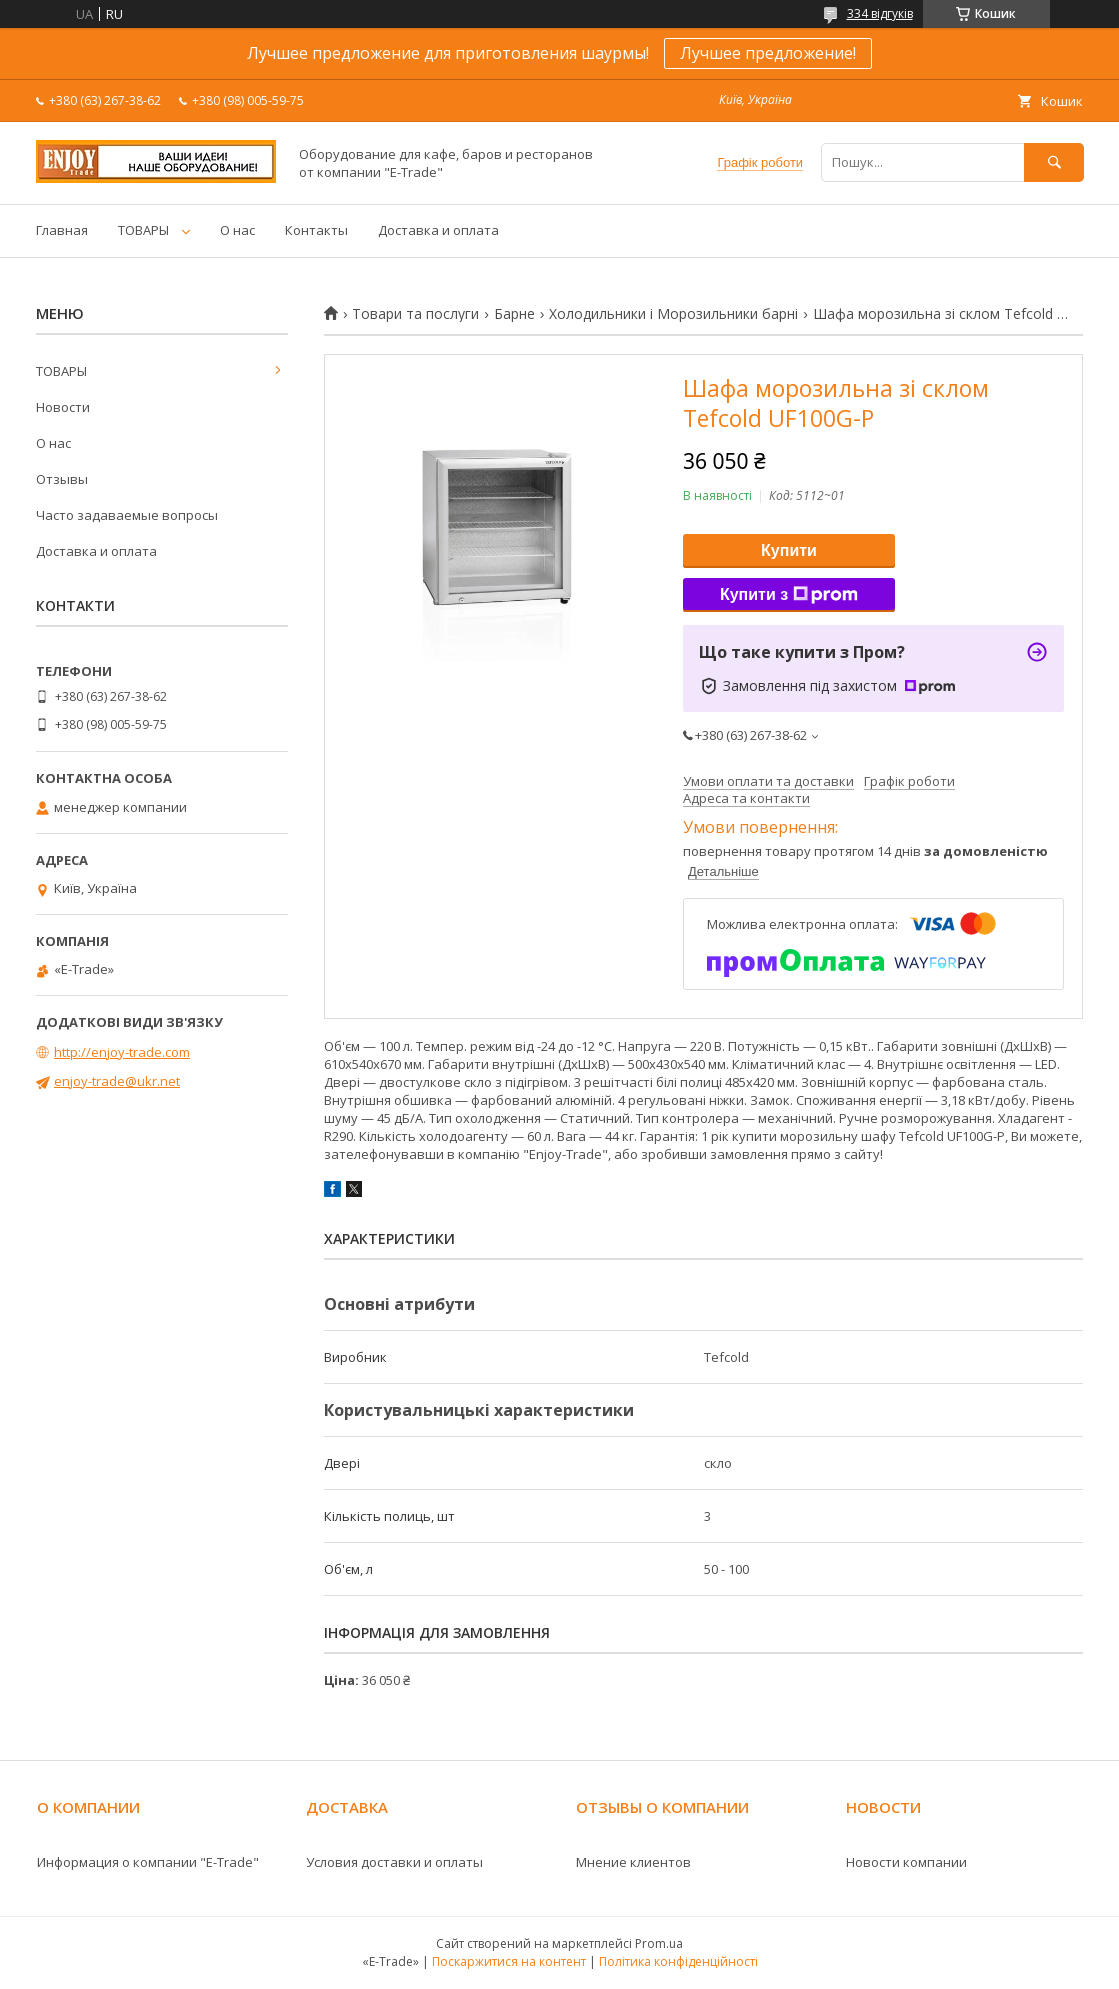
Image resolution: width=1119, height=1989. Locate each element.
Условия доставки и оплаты (394, 1862)
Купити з (789, 595)
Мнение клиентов (633, 1862)
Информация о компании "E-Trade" (148, 1862)
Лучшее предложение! (768, 53)
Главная (62, 230)
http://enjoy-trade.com (122, 1052)
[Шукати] (1054, 162)
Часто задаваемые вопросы (127, 515)
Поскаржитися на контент (509, 1961)
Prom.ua (659, 1943)
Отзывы (62, 479)
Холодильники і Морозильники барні (673, 314)
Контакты (316, 230)
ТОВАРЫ (143, 230)
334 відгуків (880, 13)
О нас (237, 230)
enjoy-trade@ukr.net (117, 1081)
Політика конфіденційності (678, 1961)
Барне (514, 314)
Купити (789, 550)
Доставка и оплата (438, 230)
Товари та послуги (415, 314)
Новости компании (906, 1862)
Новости (63, 407)
